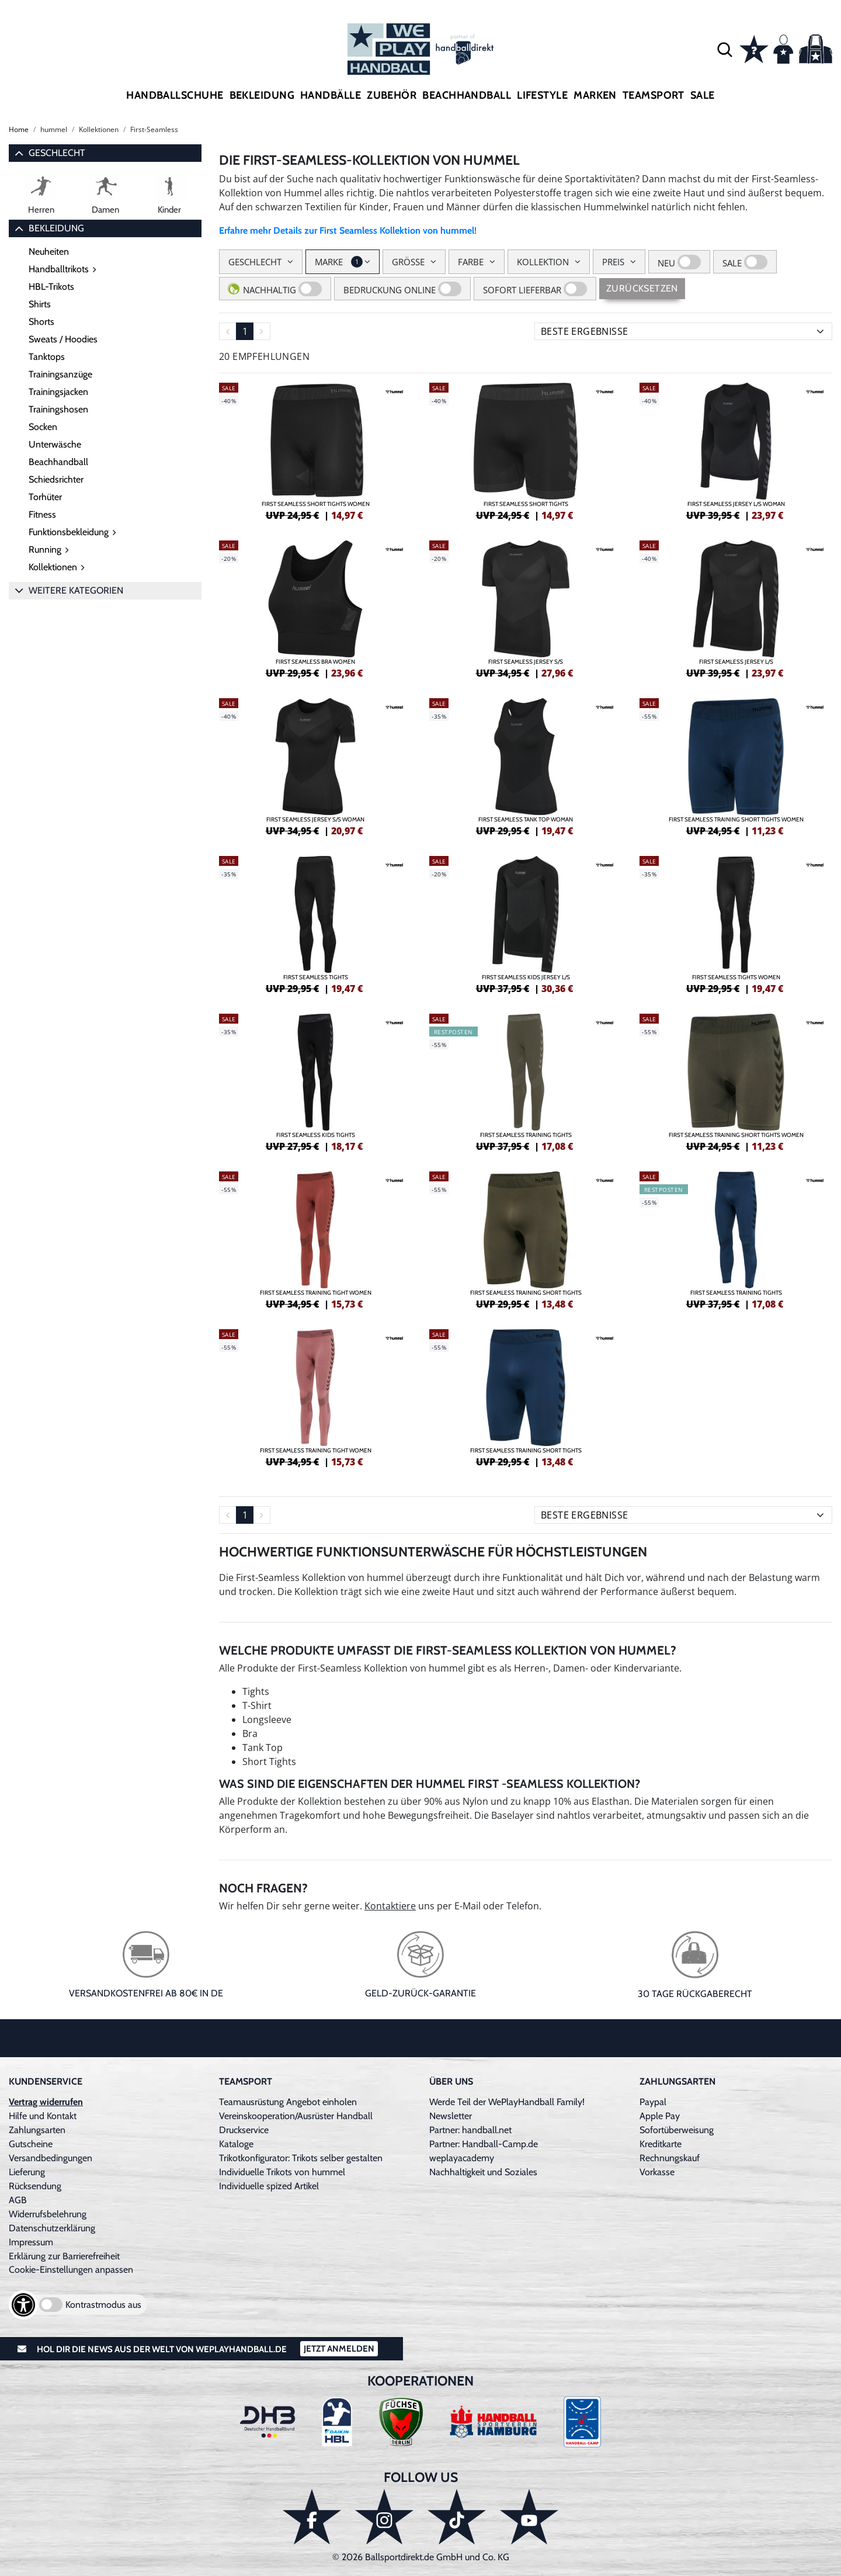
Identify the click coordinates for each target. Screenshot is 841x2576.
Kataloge (236, 2143)
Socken (43, 426)
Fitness (42, 514)
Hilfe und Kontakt (43, 2115)
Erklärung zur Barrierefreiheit (64, 2256)
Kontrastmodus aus (103, 2304)
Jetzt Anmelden (339, 2348)
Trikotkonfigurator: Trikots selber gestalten (301, 2158)
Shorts (41, 321)
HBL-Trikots (51, 286)
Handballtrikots (59, 269)
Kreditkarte (661, 2143)
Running (45, 549)
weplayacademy (461, 2158)
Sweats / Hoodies (63, 339)
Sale (702, 95)
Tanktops (47, 356)
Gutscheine (31, 2143)
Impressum (31, 2242)
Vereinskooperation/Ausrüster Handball (296, 2115)
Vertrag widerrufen (46, 2101)
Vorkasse (657, 2172)
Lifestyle (542, 95)
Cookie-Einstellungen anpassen (71, 2269)
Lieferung (27, 2172)
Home (19, 129)
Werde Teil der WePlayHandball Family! (507, 2101)
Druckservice (244, 2129)
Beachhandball (466, 95)
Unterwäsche (55, 444)
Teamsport (653, 95)
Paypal (653, 2101)
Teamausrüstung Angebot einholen (288, 2101)
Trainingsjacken (58, 391)
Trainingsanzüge (60, 374)
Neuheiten (49, 251)
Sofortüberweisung (677, 2129)
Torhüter (45, 496)
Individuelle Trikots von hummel (282, 2172)
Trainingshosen (58, 409)
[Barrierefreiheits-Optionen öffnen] (23, 2305)
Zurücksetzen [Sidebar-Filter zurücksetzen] (642, 288)
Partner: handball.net (470, 2129)
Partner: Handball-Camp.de (483, 2143)
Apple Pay (660, 2115)
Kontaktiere (390, 1905)
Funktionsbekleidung (69, 532)
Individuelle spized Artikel (269, 2186)
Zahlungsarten (37, 2129)
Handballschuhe (174, 95)
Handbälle (330, 95)
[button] (724, 49)
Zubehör (391, 95)
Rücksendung (35, 2186)
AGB (18, 2200)
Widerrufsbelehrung (47, 2214)
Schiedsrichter (56, 479)
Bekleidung (262, 95)
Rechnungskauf (670, 2158)
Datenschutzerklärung (52, 2228)
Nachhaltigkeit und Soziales (483, 2172)
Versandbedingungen (50, 2158)
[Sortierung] (683, 331)
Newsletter (450, 2115)
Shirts (40, 304)
